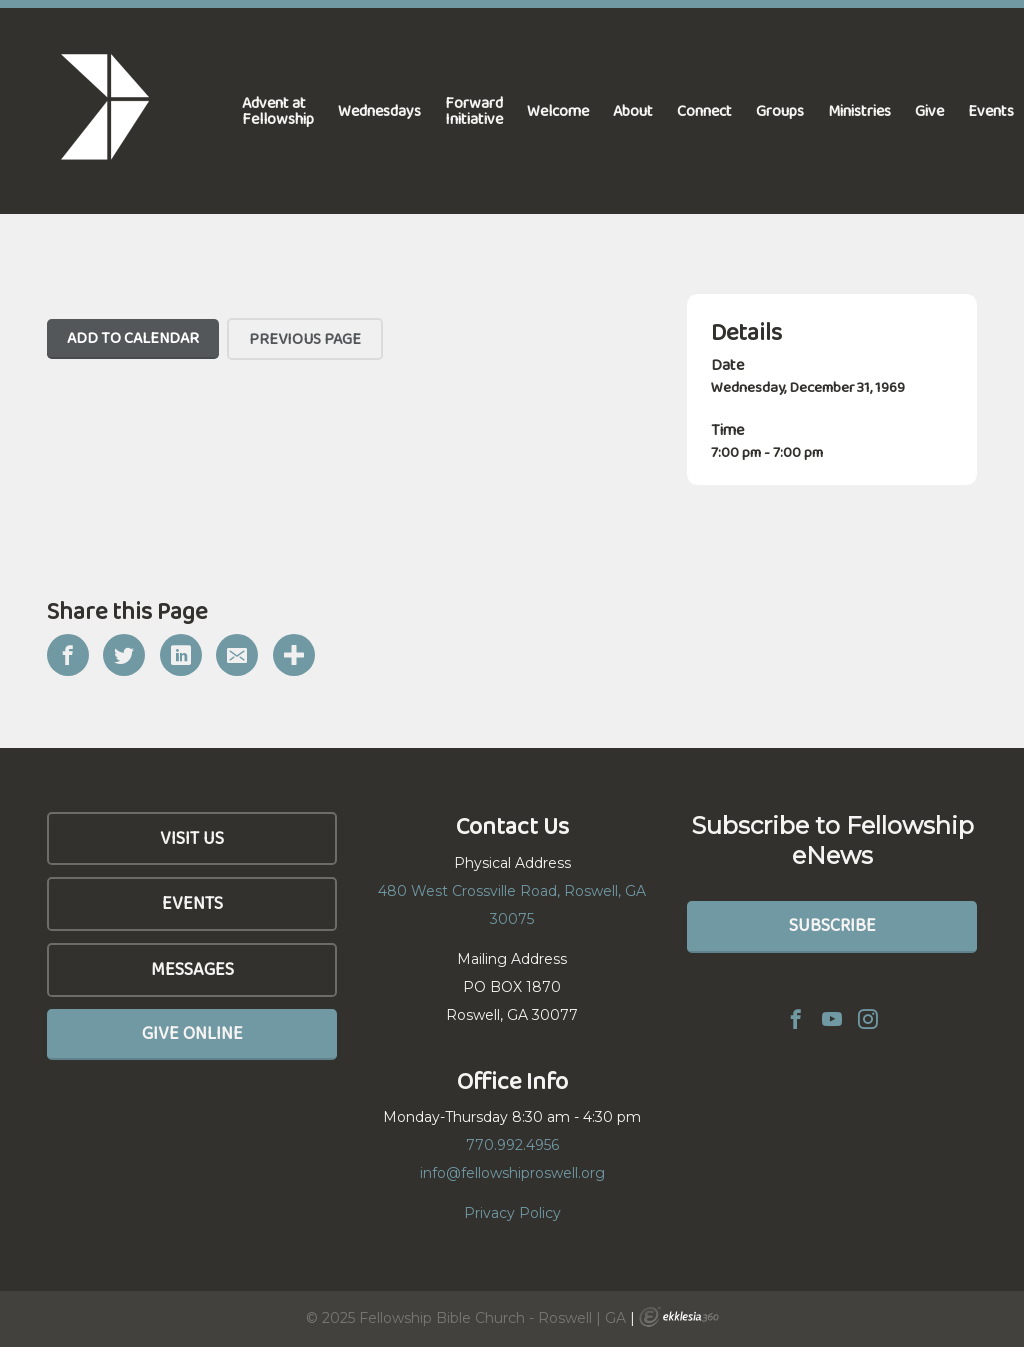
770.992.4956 (512, 1145)
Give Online (192, 1033)
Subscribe (832, 925)
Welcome (558, 110)
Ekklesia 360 (679, 1317)
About (633, 110)
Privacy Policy (512, 1213)
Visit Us (192, 838)
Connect (704, 110)
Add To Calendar (133, 337)
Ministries (859, 110)
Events (192, 903)
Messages (192, 969)
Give (929, 110)
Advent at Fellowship (278, 110)
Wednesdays (379, 110)
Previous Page (305, 338)
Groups (780, 110)
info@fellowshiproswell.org (512, 1173)
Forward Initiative (474, 110)
